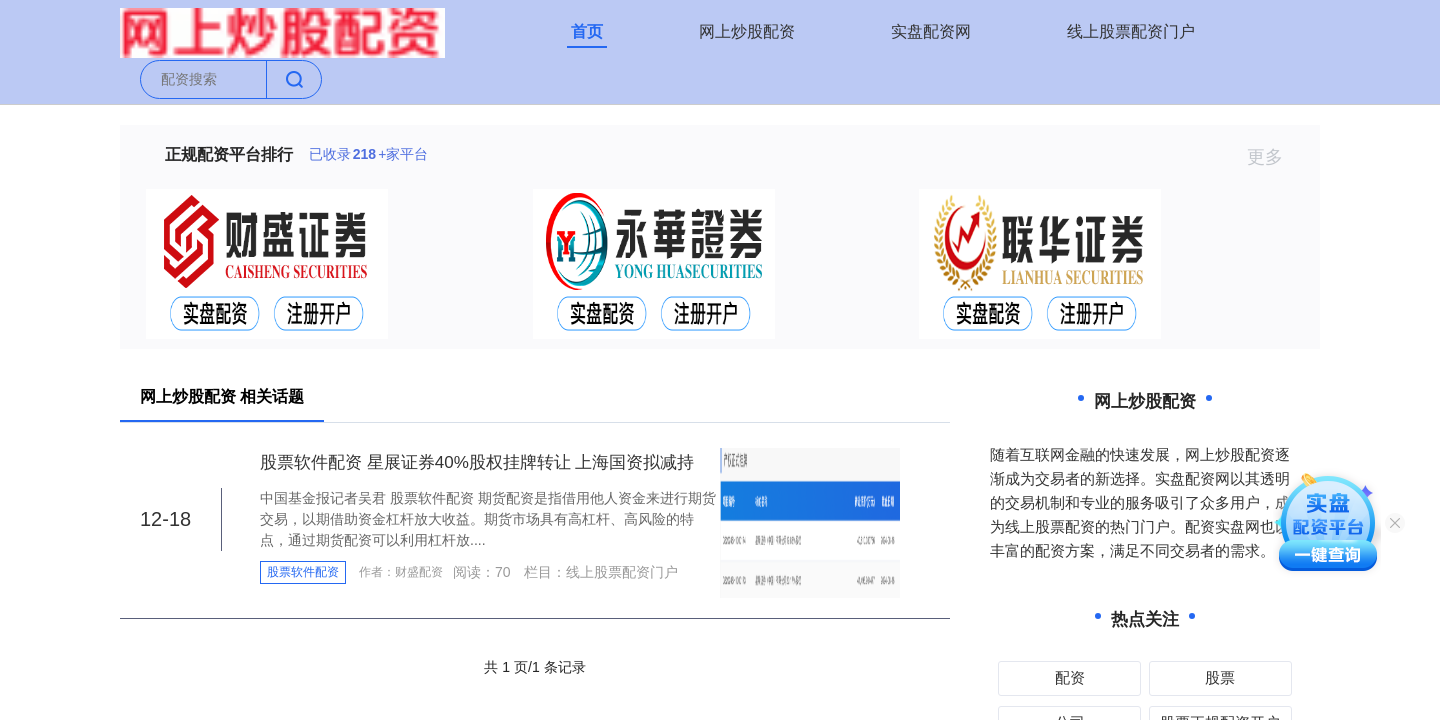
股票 (1220, 677)
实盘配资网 (931, 31)
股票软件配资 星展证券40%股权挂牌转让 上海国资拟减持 (477, 462)
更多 (1273, 157)
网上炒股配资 (747, 31)
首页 (587, 31)
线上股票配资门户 (1131, 31)
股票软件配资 (303, 572)
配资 (1070, 677)
